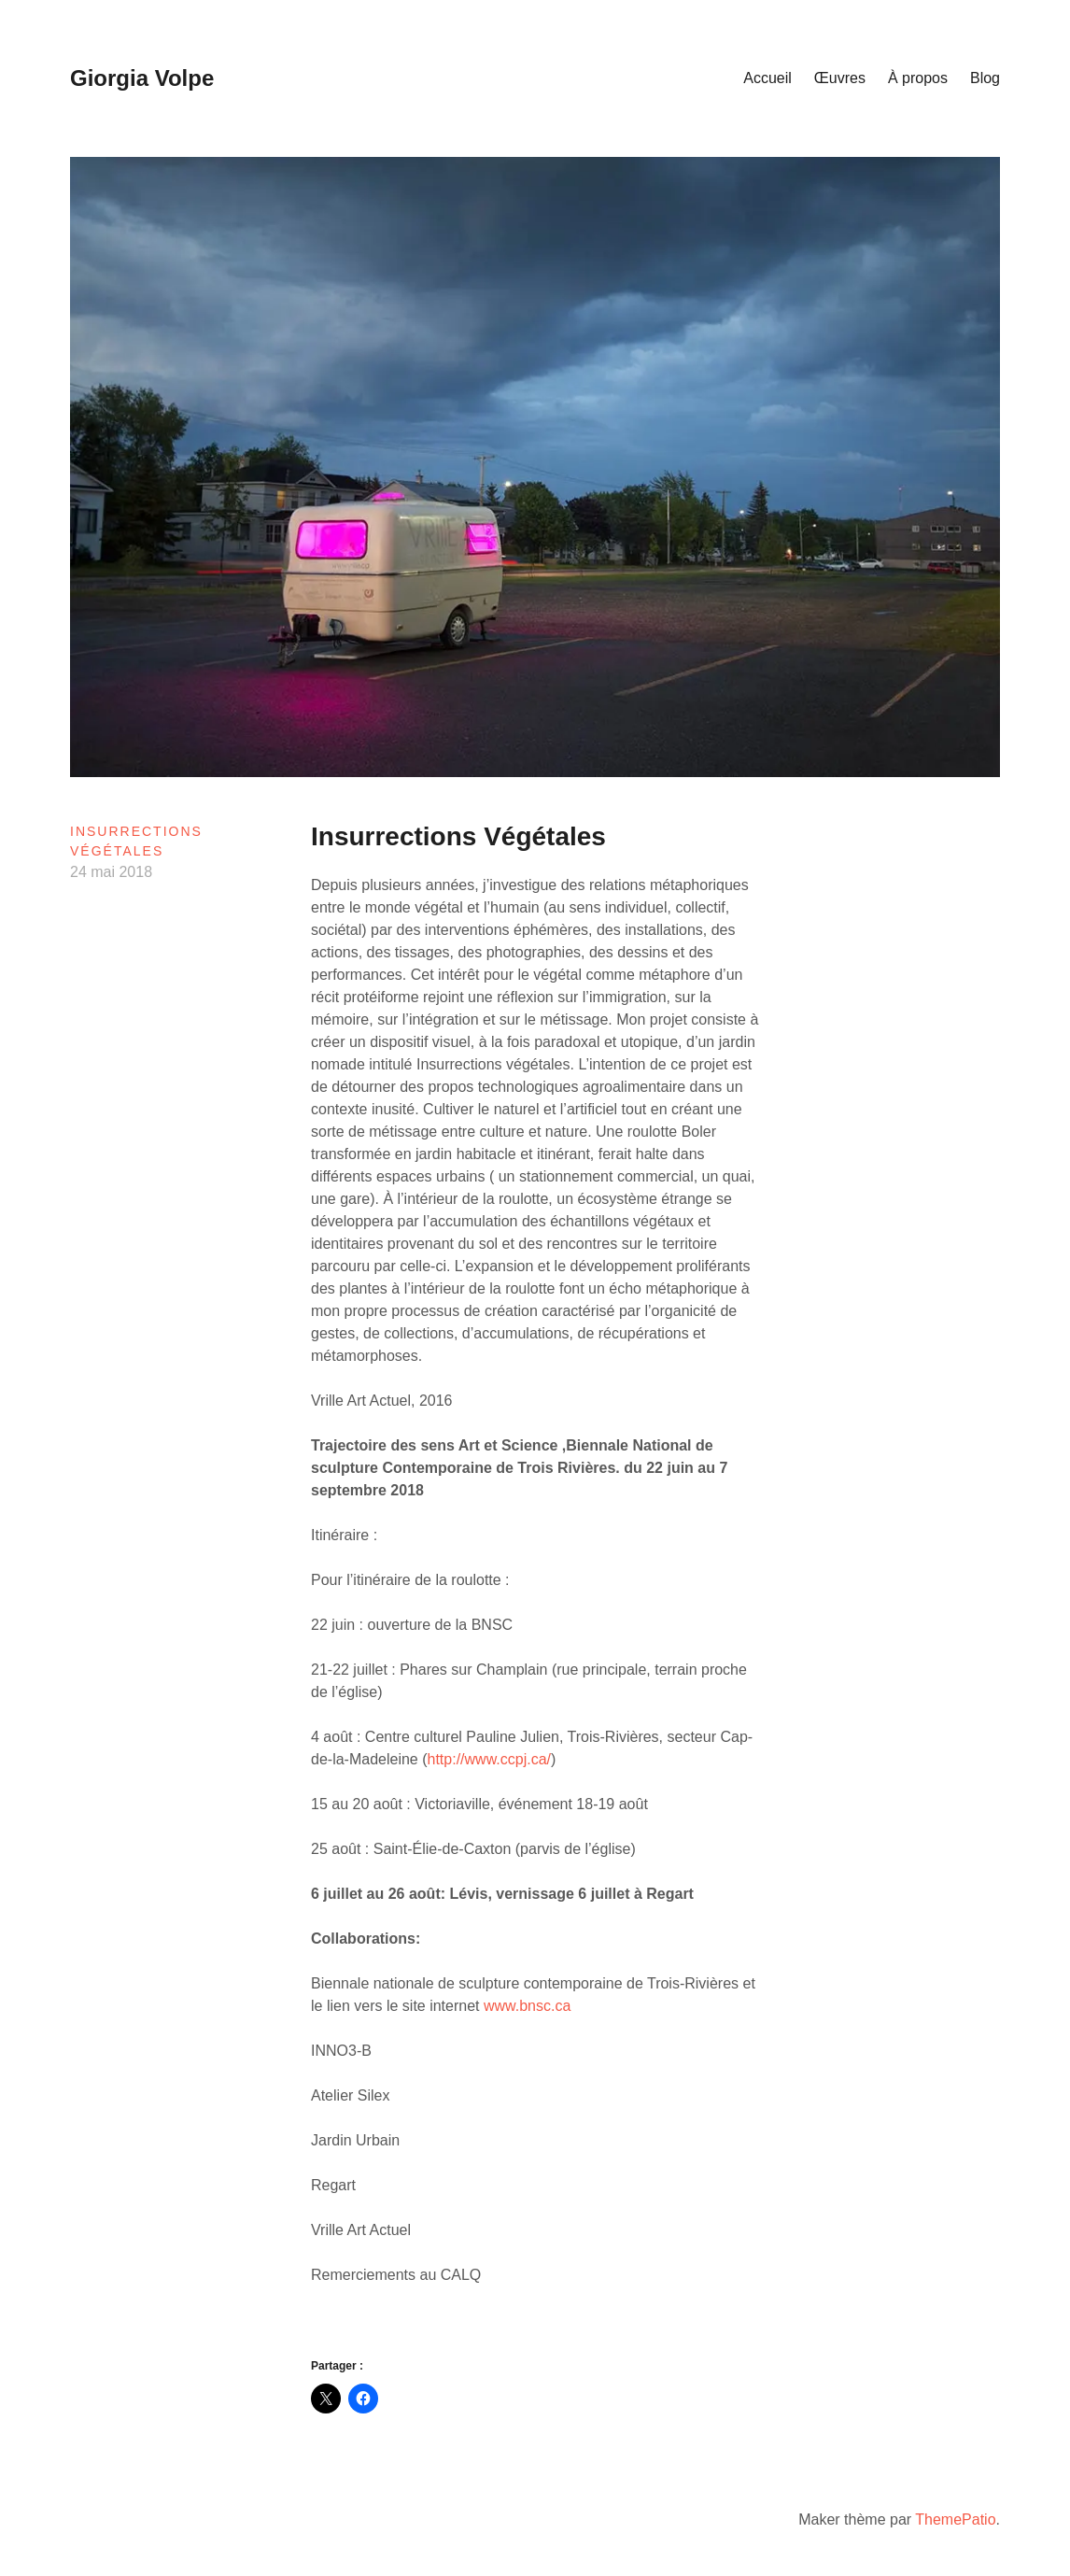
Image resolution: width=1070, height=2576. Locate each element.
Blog (985, 78)
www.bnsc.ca (527, 2006)
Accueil (767, 78)
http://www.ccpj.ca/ (490, 1759)
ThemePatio (955, 2519)
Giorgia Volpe (142, 78)
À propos (918, 78)
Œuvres (840, 78)
